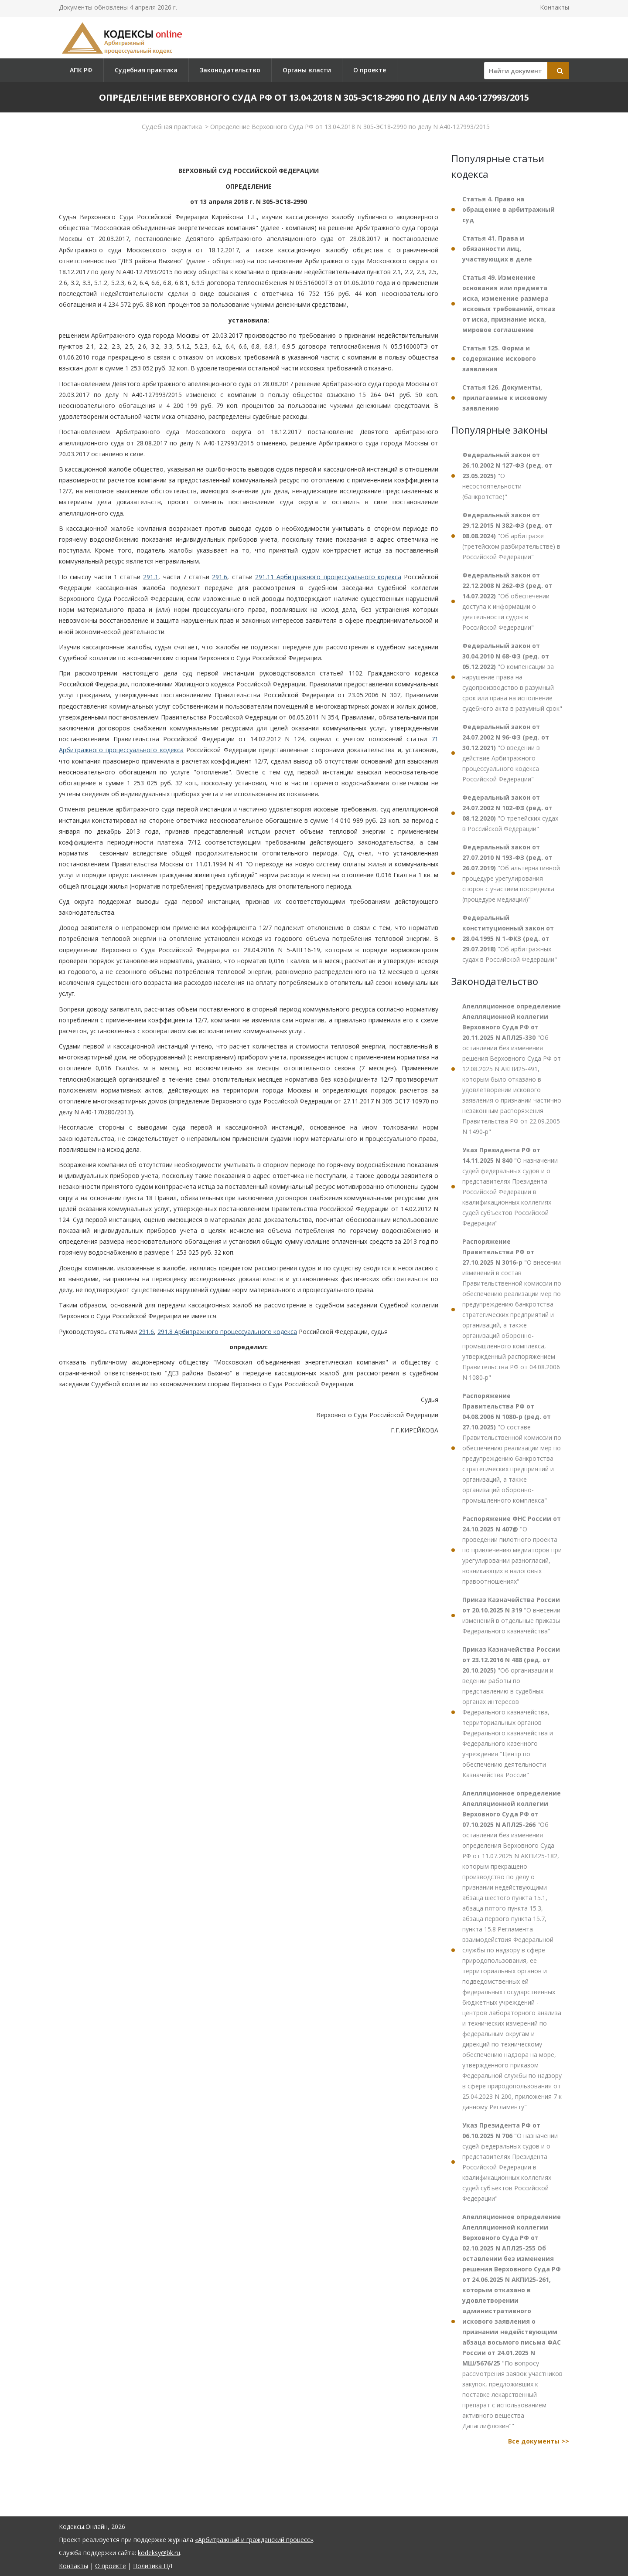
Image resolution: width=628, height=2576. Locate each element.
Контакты (554, 7)
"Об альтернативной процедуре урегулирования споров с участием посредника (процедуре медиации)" (511, 873)
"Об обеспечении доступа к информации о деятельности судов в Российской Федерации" (507, 601)
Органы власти (307, 70)
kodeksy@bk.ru (159, 2553)
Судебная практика (146, 70)
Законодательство (230, 70)
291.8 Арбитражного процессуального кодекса (227, 1331)
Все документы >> (538, 2441)
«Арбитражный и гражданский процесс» (254, 2539)
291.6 (219, 577)
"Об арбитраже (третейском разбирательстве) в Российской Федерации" (511, 536)
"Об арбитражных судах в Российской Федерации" (509, 938)
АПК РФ (81, 70)
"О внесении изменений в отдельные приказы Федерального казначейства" (511, 1615)
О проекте (369, 70)
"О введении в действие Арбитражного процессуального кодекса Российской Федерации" (505, 753)
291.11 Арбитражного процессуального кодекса (328, 577)
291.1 (150, 577)
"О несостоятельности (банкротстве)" (507, 476)
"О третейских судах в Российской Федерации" (510, 813)
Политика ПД (152, 2566)
